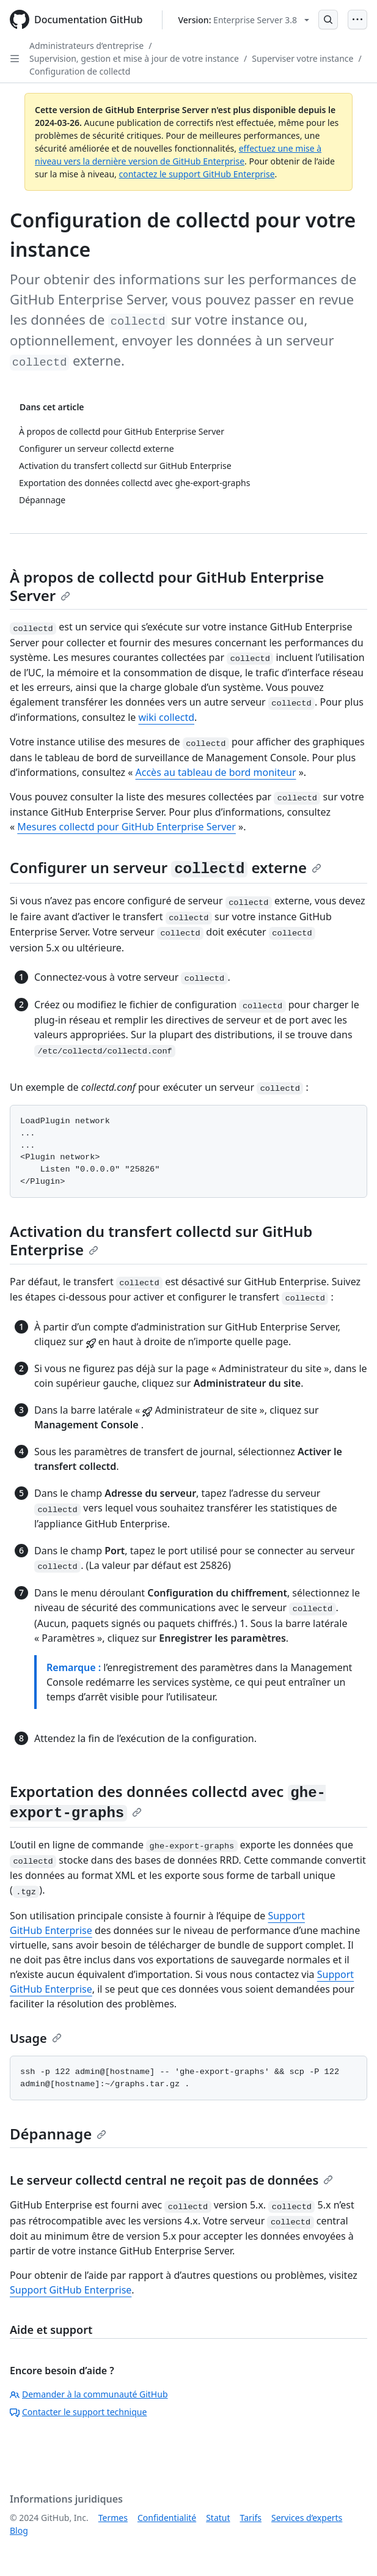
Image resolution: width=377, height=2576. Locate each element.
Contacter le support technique (78, 2412)
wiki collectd (166, 717)
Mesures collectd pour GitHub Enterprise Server (126, 826)
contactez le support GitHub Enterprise (197, 174)
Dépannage (58, 2134)
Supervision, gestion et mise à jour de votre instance (134, 58)
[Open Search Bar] (328, 19)
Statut (218, 2517)
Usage (36, 2038)
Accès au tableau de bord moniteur (216, 772)
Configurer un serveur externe (165, 867)
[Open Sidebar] (14, 58)
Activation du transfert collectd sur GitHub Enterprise (161, 1240)
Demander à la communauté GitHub (89, 2394)
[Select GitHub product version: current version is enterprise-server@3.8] (243, 19)
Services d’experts (306, 2517)
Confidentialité (166, 2517)
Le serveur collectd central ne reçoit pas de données (171, 2180)
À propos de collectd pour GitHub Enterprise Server (167, 586)
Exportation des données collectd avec (168, 1801)
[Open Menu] (357, 19)
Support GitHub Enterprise (70, 2290)
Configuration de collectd (79, 71)
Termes (113, 2517)
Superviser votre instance (302, 58)
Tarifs (251, 2517)
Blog (19, 2530)
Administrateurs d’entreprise (86, 45)
